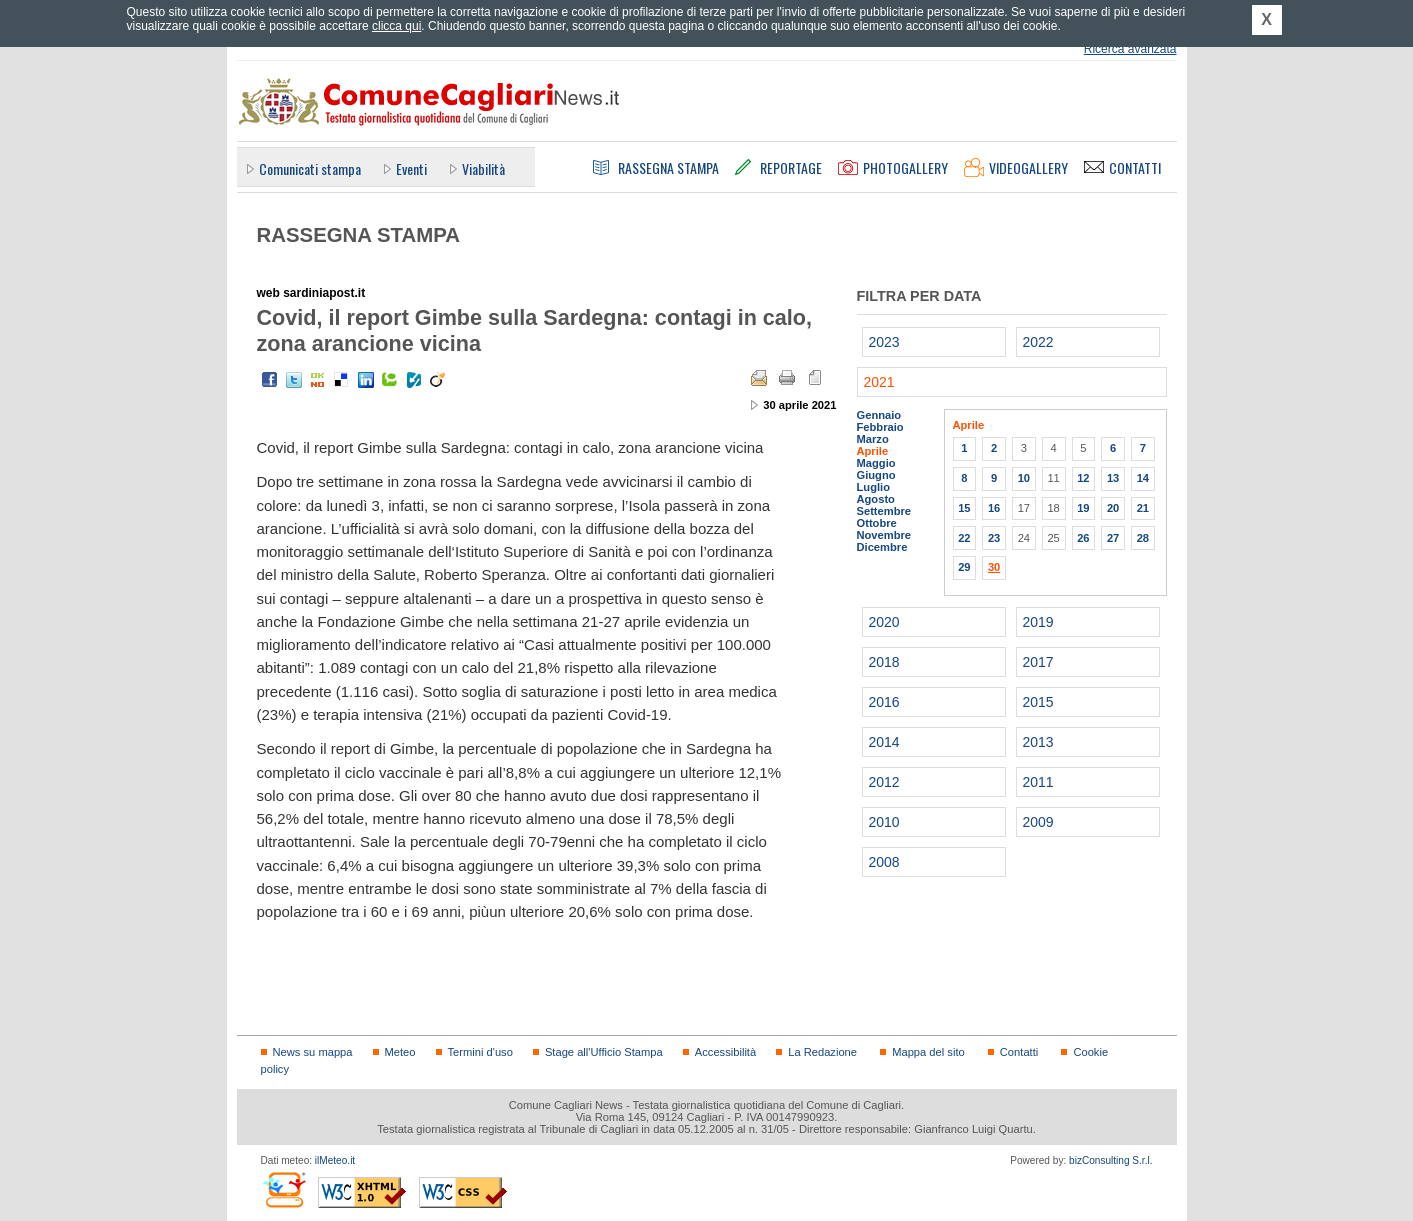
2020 (884, 622)
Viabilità (483, 168)
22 (964, 538)
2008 (884, 862)
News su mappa (313, 1052)
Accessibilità (725, 1052)
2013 (1038, 742)
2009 (1038, 822)
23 (994, 538)
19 (1083, 508)
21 (1143, 508)
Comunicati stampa (310, 168)
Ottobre (877, 523)
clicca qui (396, 26)
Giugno (876, 475)
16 (994, 508)
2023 (884, 342)
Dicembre (882, 547)
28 (1143, 538)
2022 (1038, 342)
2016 (884, 702)
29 (964, 567)
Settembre (884, 511)
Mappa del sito (928, 1052)
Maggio (876, 463)
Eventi (411, 168)
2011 (1038, 782)
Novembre (884, 535)
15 (964, 508)
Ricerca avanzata (1130, 49)
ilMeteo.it (335, 1160)
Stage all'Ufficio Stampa (604, 1052)
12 (1083, 478)
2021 (879, 382)
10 (1024, 478)
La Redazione (822, 1052)
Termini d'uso (480, 1052)
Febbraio (880, 427)
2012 (884, 782)
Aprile (873, 451)
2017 (1038, 662)
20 (1113, 508)
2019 (1038, 622)
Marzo (873, 439)
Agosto (876, 499)
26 (1083, 538)
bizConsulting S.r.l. (1110, 1160)
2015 (1038, 702)
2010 (884, 822)
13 (1113, 478)
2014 (884, 742)
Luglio (873, 487)
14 (1143, 478)
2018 (884, 662)
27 (1113, 538)
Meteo (400, 1052)
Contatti (1019, 1052)
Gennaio (879, 415)
